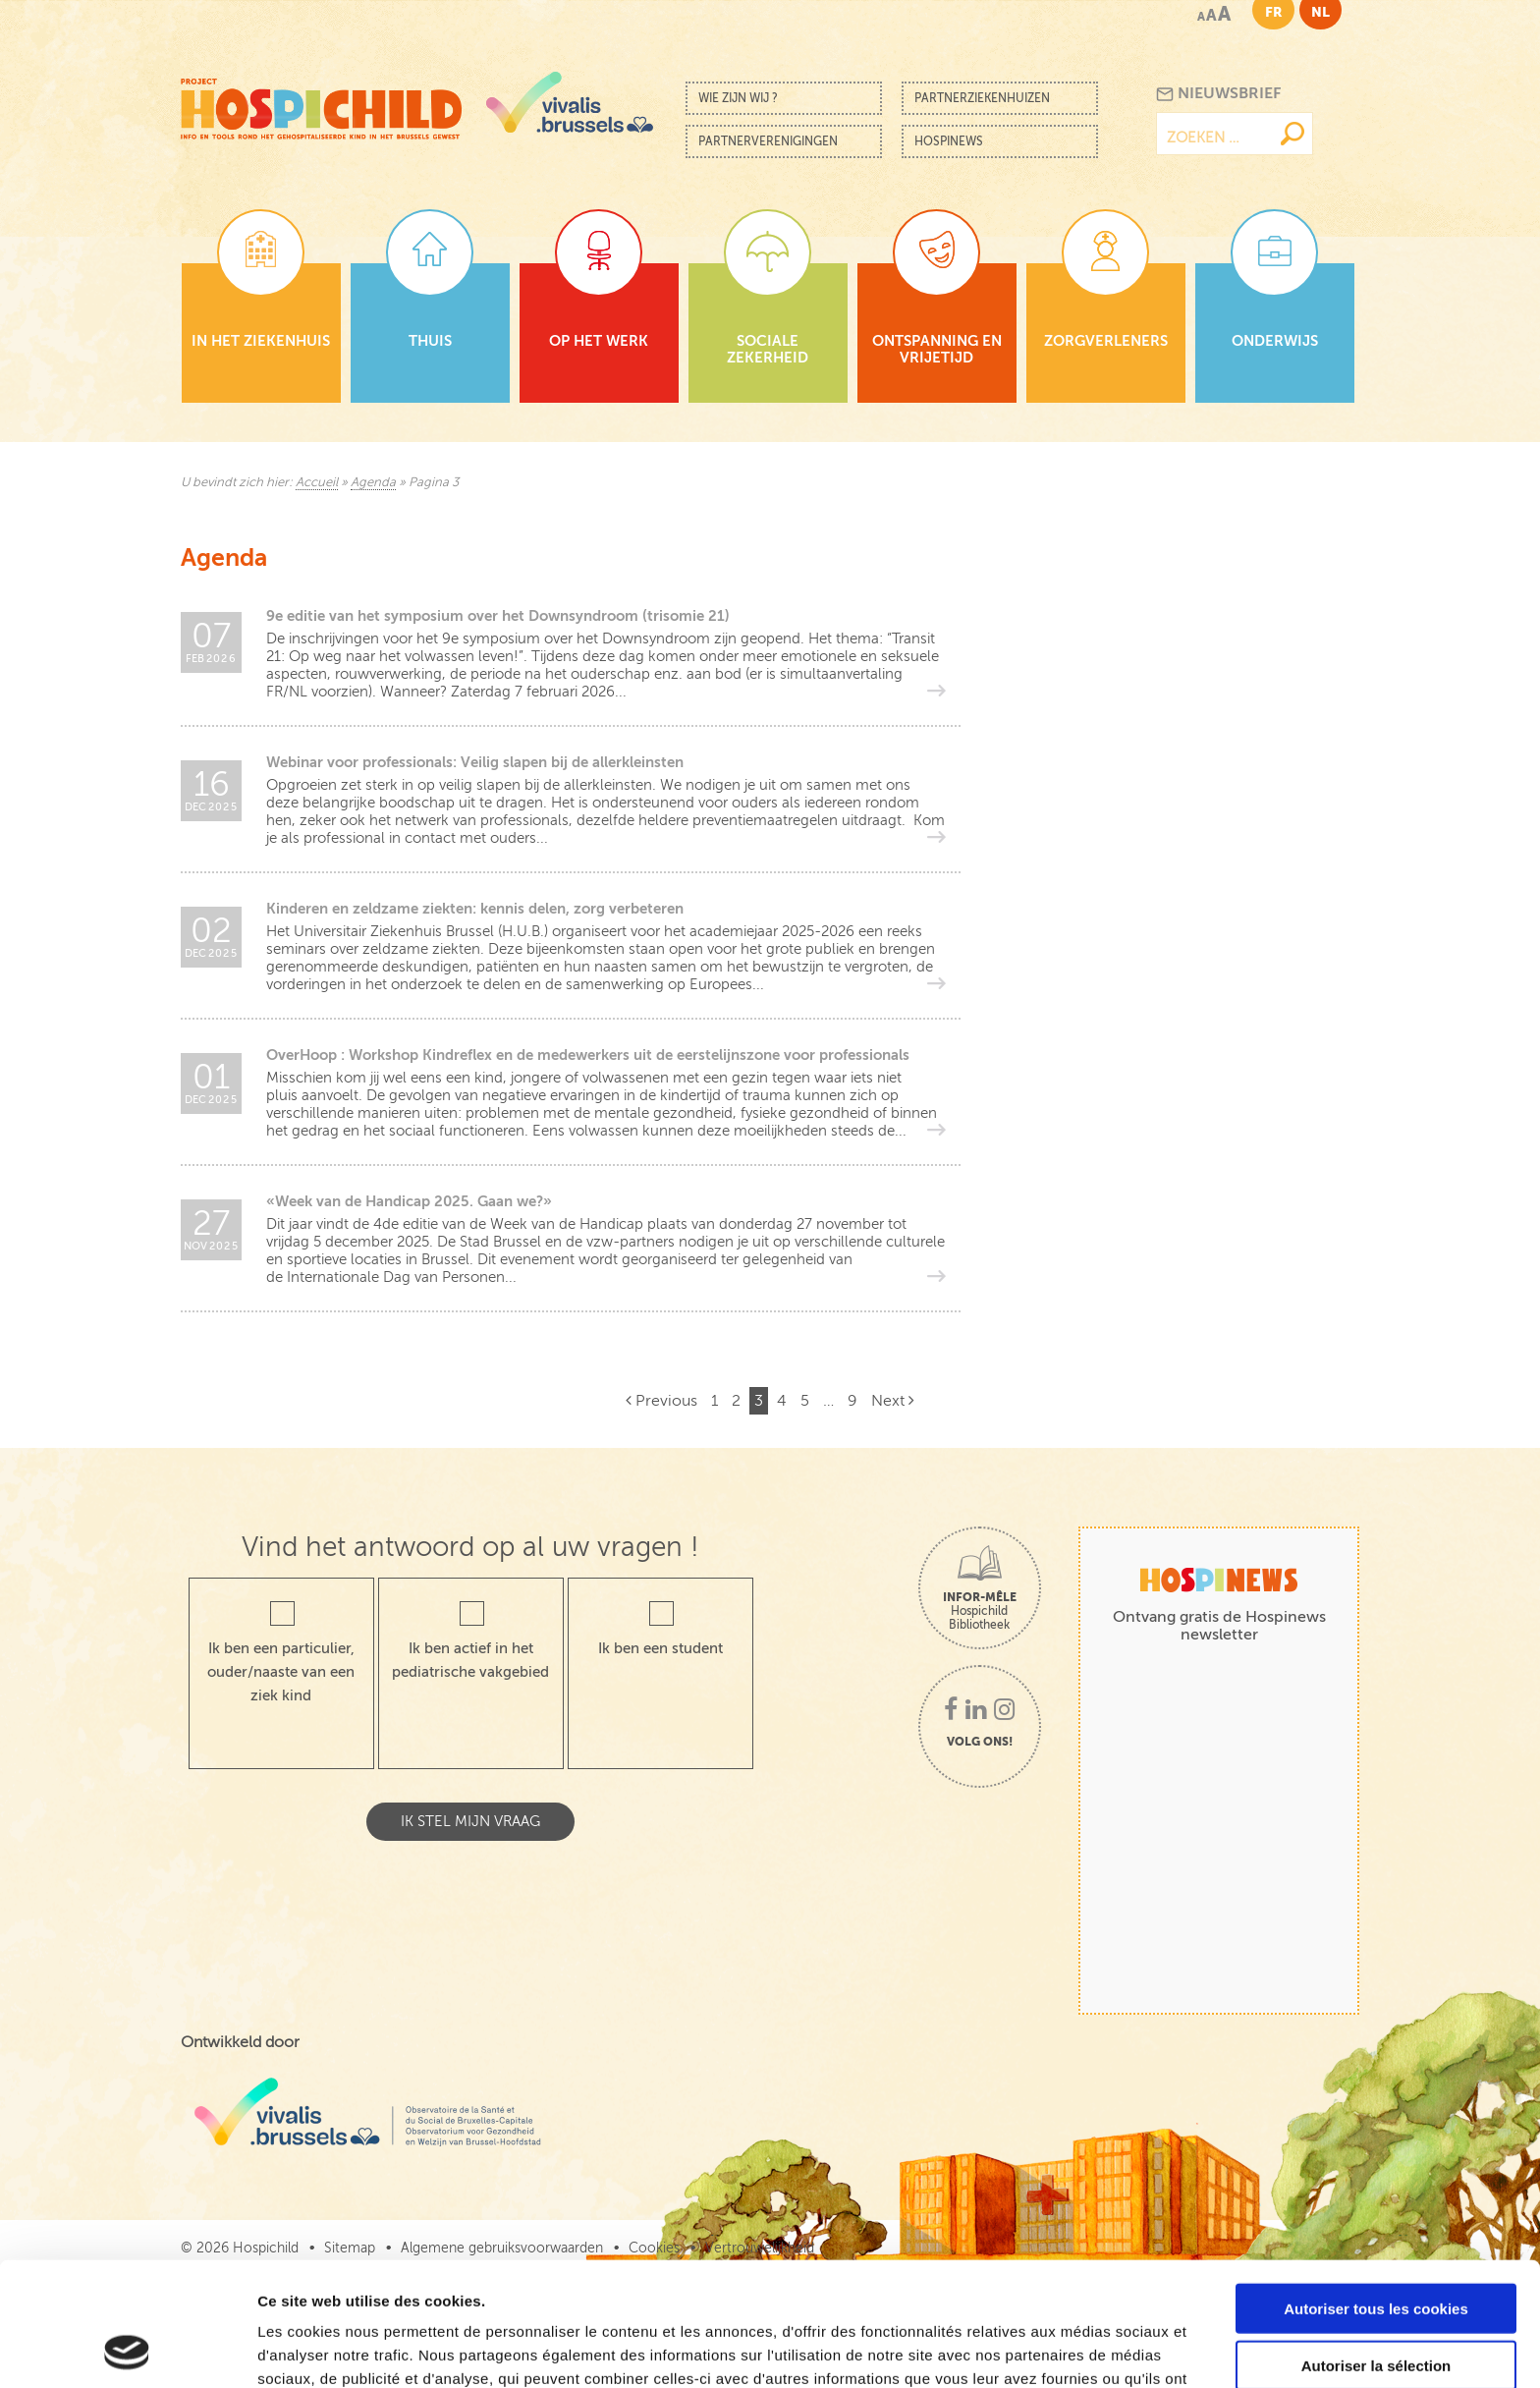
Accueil (317, 482)
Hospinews (948, 141)
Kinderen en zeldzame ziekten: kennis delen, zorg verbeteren (475, 908)
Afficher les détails (1082, 2349)
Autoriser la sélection (1376, 2250)
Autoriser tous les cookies (1376, 2192)
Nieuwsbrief (1218, 93)
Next (892, 1401)
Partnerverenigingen (768, 141)
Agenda (373, 482)
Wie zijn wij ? (738, 98)
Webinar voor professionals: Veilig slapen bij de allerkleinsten (475, 761)
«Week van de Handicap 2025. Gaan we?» (409, 1201)
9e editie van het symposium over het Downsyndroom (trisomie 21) (498, 615)
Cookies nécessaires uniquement (1376, 2307)
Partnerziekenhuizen (982, 98)
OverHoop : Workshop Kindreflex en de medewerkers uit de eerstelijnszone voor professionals (587, 1054)
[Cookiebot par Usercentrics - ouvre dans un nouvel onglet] (127, 2349)
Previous (661, 1401)
